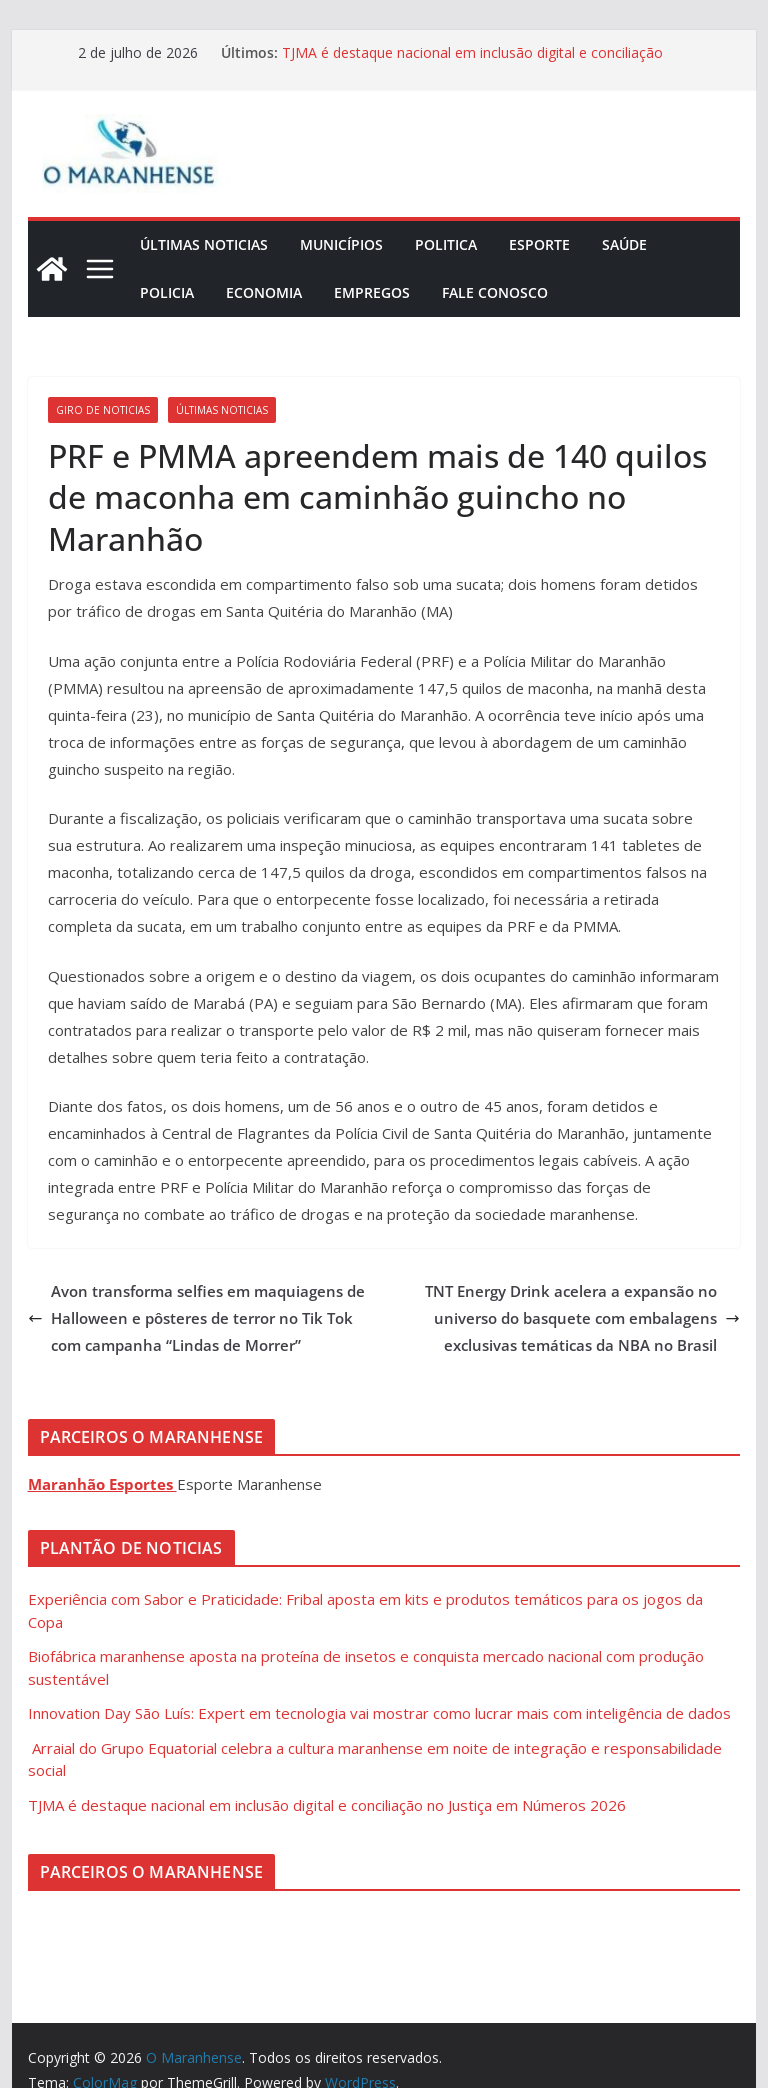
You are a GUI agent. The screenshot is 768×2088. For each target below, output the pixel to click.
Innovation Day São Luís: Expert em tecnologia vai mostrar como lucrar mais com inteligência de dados (379, 1713)
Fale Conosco (495, 292)
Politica (446, 244)
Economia (264, 292)
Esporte (539, 244)
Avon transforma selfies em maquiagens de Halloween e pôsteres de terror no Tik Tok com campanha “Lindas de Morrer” (196, 1318)
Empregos (372, 292)
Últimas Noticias (204, 244)
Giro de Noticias (103, 410)
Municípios (341, 244)
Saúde (624, 244)
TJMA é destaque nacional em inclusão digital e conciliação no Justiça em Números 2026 (327, 1805)
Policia (167, 292)
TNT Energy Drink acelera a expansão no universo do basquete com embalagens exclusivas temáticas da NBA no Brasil (582, 1318)
